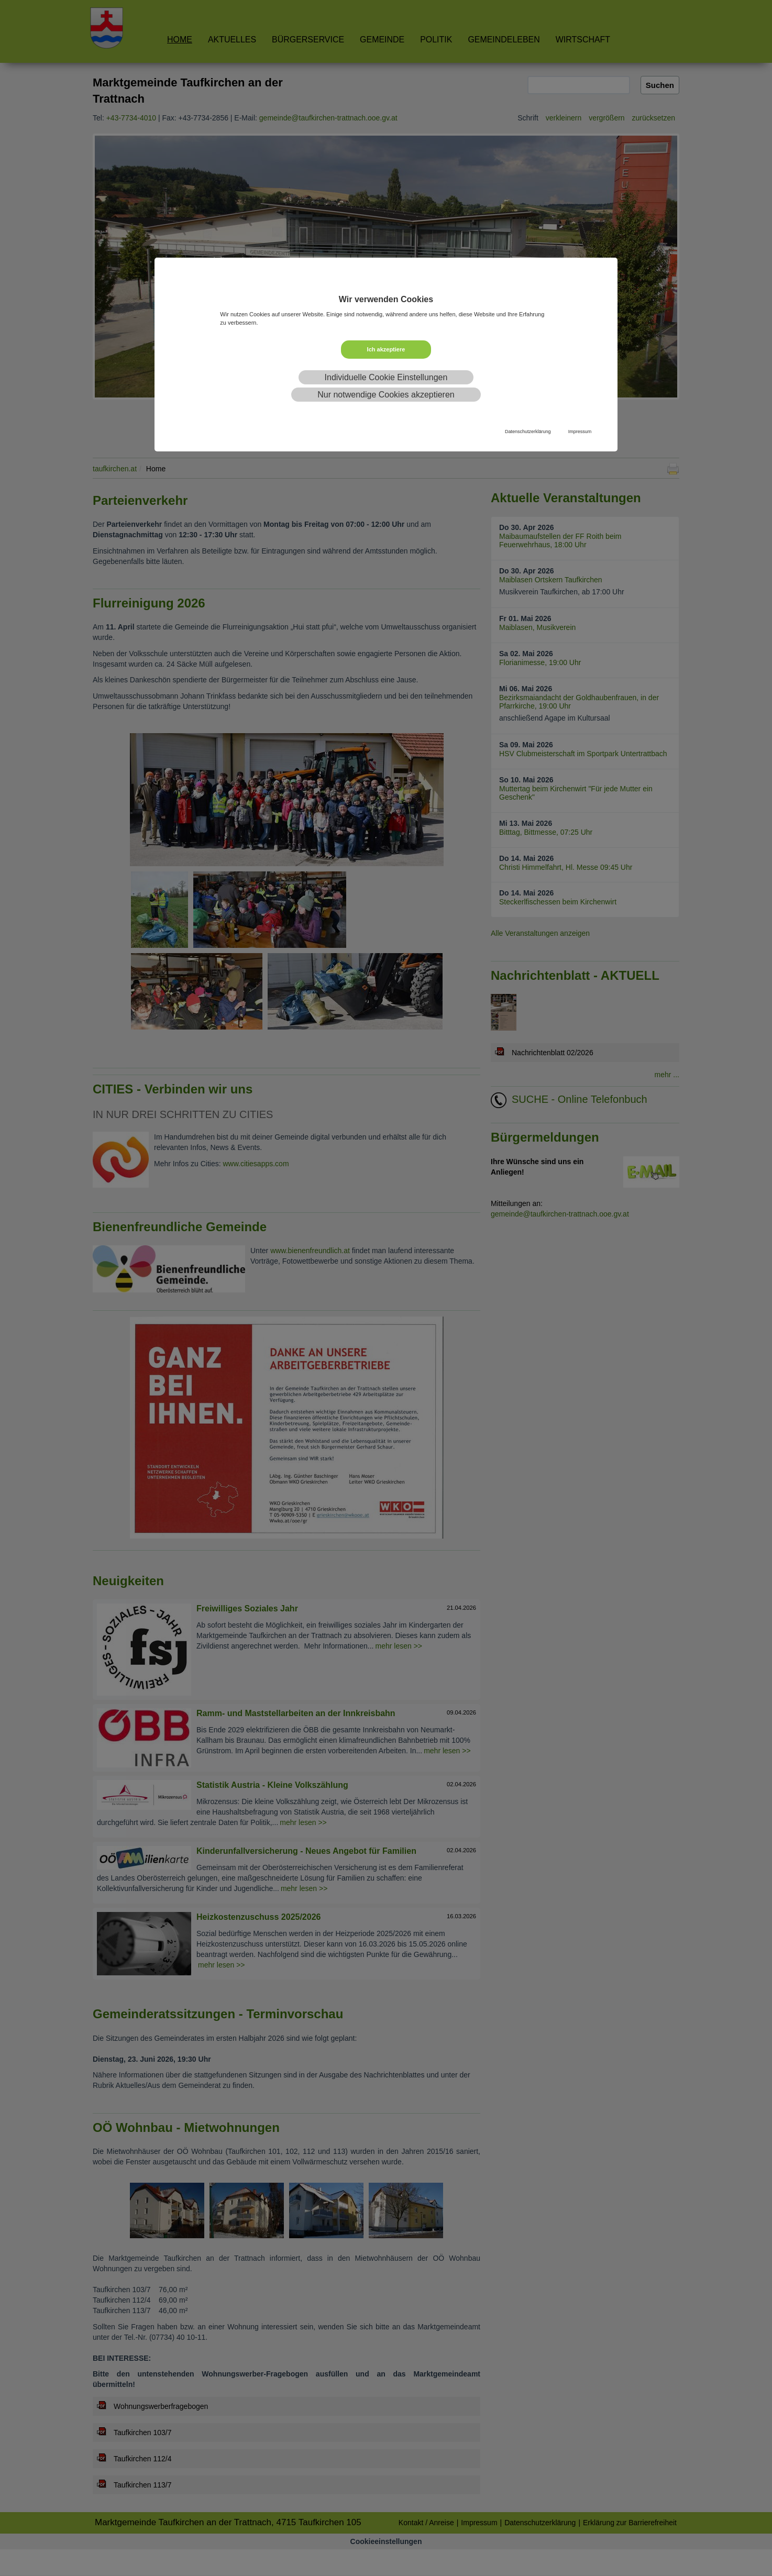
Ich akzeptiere (386, 349)
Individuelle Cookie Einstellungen (386, 377)
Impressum (580, 431)
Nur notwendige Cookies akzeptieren (385, 394)
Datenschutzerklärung (528, 431)
